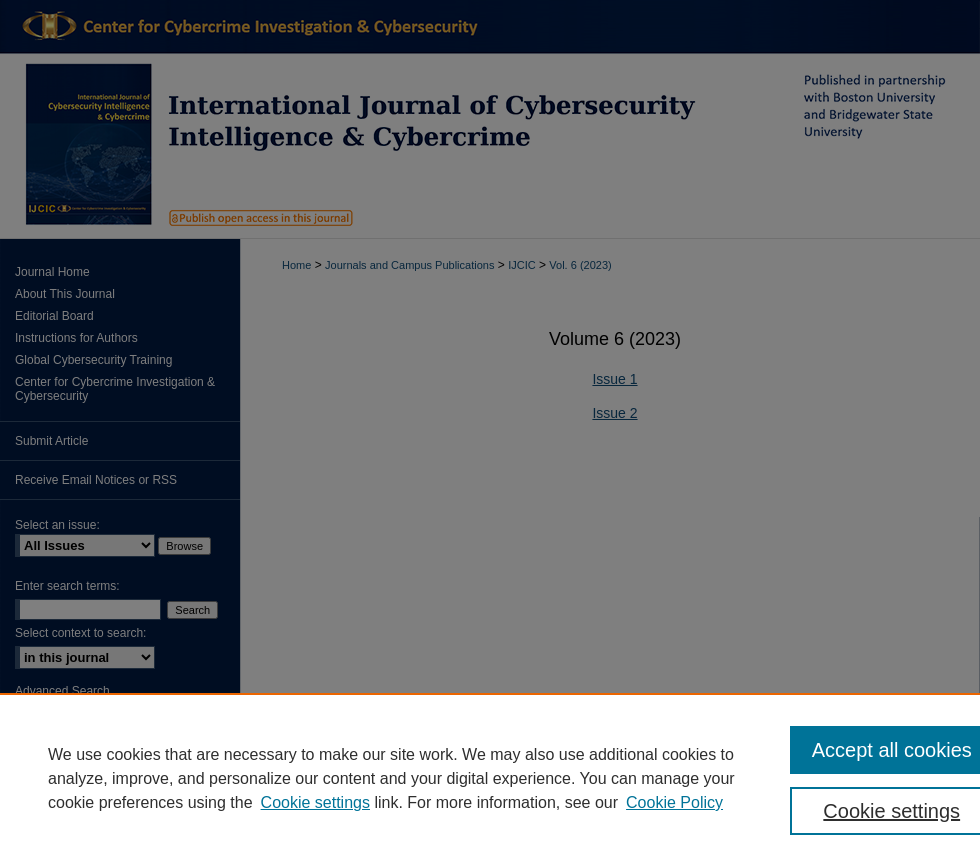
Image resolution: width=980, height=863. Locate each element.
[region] (490, 778)
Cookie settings (315, 802)
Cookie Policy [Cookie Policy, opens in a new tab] (674, 802)
